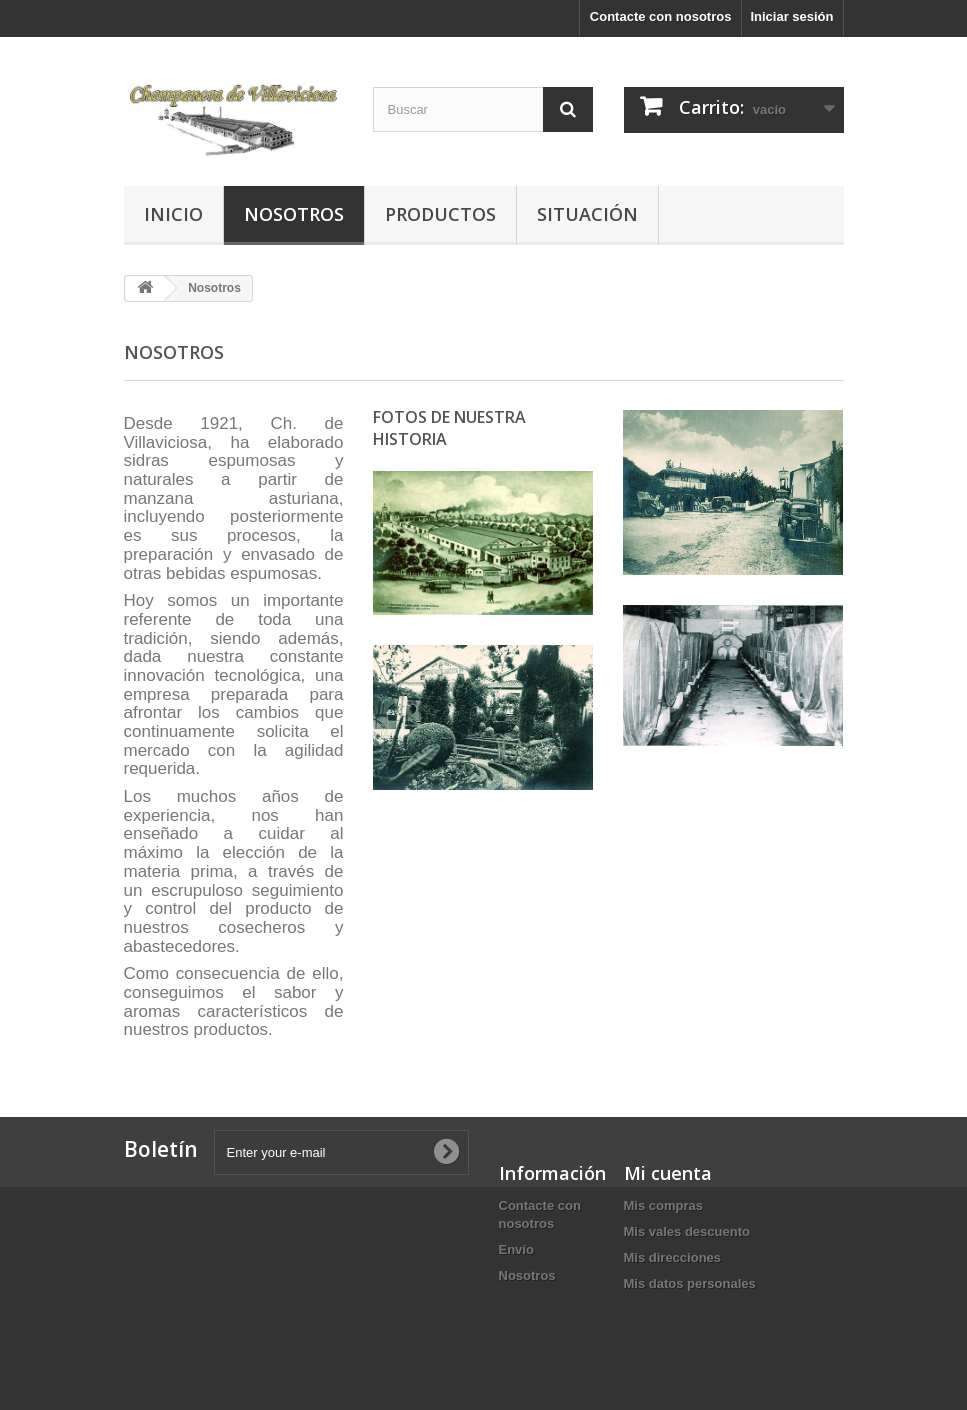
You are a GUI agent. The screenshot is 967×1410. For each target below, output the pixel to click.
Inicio (173, 214)
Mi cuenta (668, 1173)
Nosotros (294, 214)
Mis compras (663, 1205)
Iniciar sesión (791, 16)
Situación (587, 214)
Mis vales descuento (687, 1231)
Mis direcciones (673, 1257)
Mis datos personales (690, 1283)
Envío (516, 1249)
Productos (440, 214)
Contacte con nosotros (661, 16)
